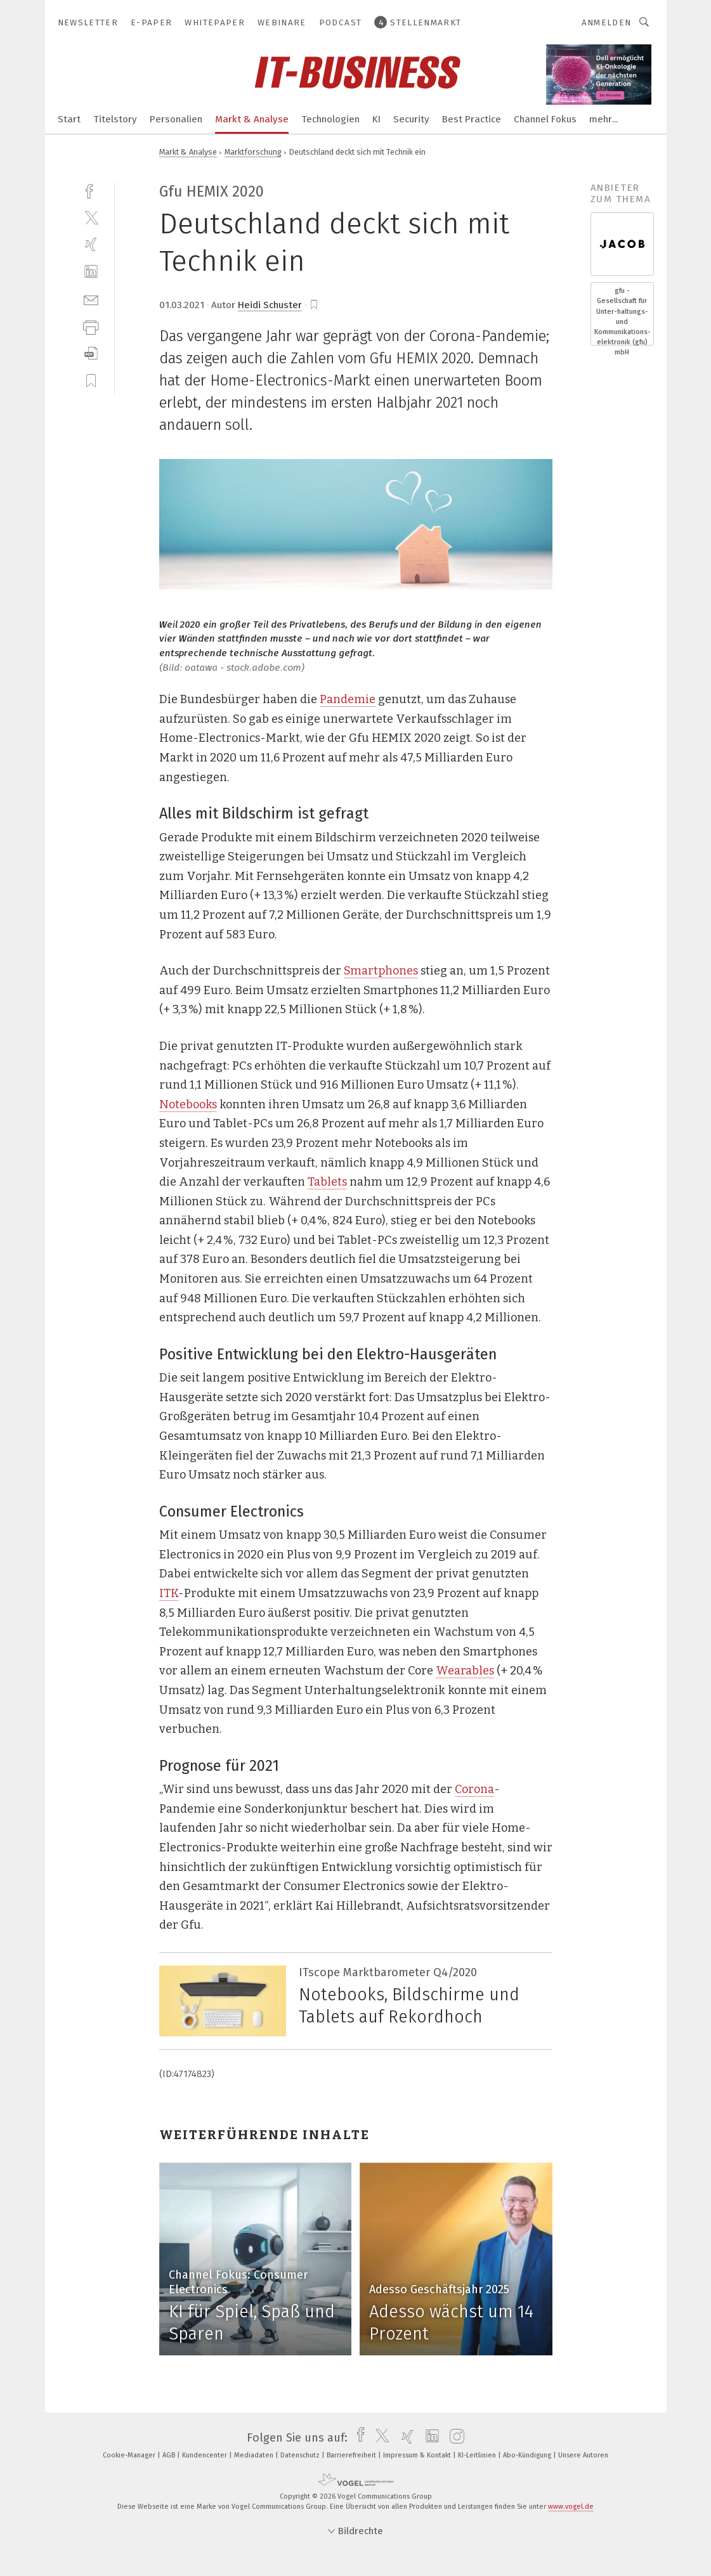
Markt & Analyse (252, 119)
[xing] (91, 244)
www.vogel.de (571, 2506)
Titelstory (115, 119)
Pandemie (347, 699)
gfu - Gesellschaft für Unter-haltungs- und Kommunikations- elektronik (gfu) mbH (622, 321)
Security (411, 119)
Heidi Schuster (270, 305)
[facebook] (91, 190)
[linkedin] (91, 272)
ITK (168, 1593)
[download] (91, 353)
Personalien (176, 119)
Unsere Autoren (583, 2455)
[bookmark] (314, 305)
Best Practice (471, 119)
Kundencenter (205, 2455)
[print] (91, 326)
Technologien (330, 119)
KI (376, 119)
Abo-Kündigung (528, 2455)
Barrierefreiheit (352, 2455)
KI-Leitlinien (478, 2455)
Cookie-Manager (130, 2455)
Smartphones (381, 971)
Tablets (327, 1182)
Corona (474, 1789)
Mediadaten (254, 2455)
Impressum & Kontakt (418, 2455)
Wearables (465, 1671)
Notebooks (188, 1104)
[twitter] (91, 217)
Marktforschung (253, 152)
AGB (169, 2455)
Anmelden (607, 22)
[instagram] (453, 2438)
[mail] (91, 299)
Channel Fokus (545, 119)
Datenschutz (301, 2455)
